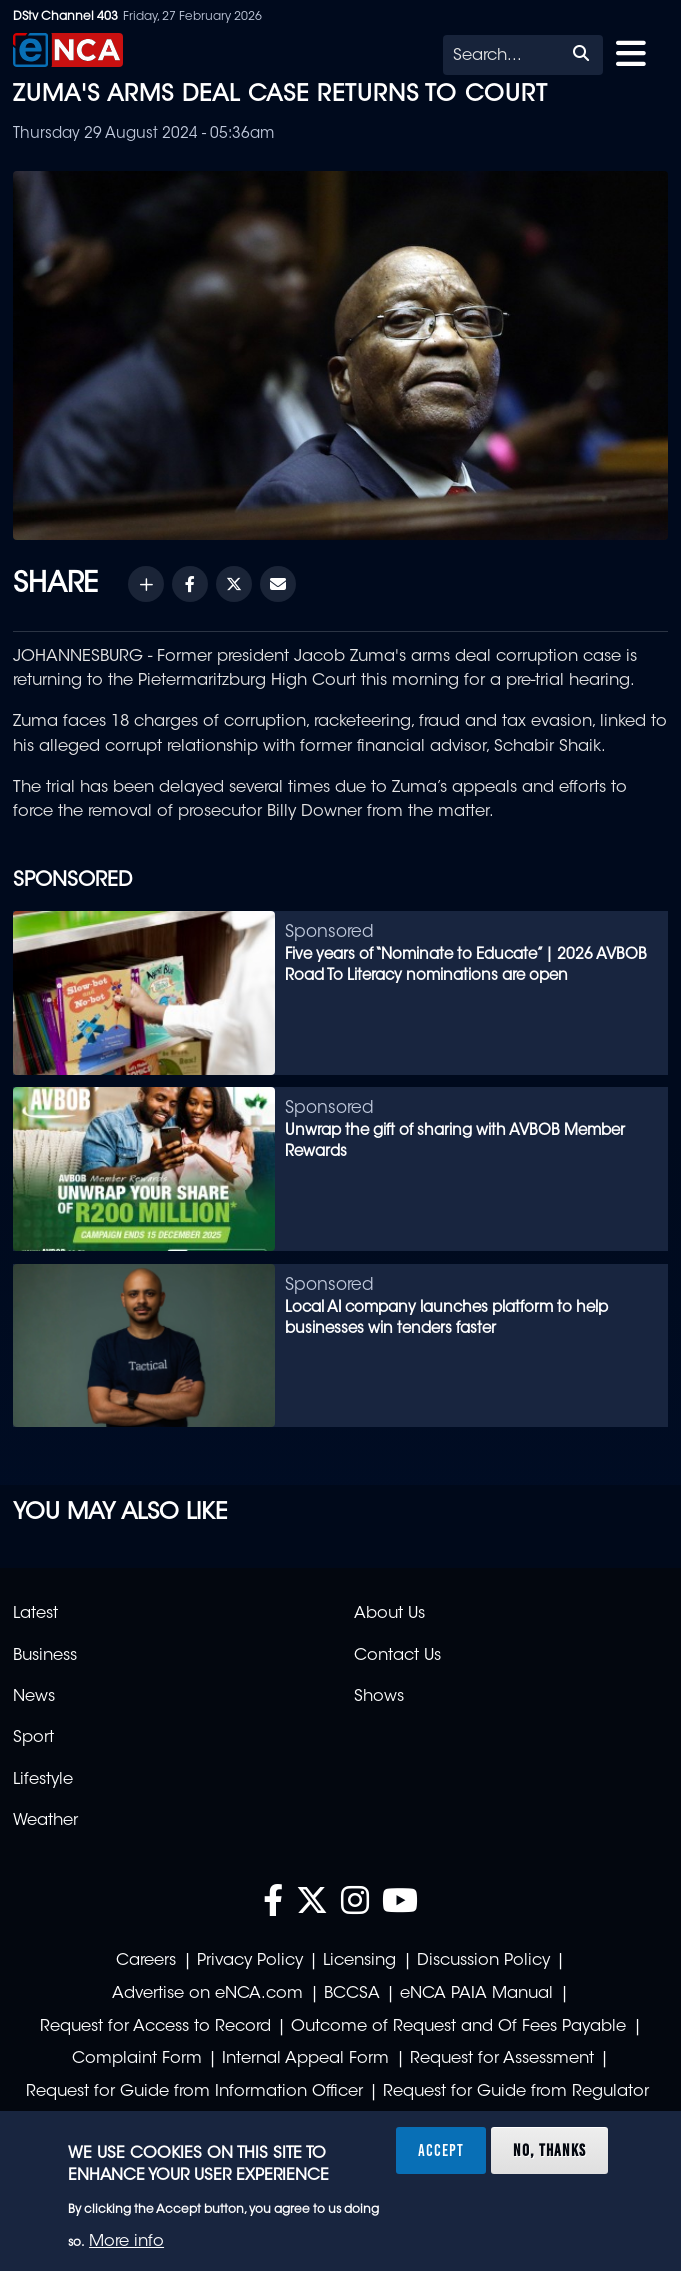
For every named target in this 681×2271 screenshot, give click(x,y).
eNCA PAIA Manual (476, 1994)
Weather (45, 1821)
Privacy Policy (250, 1961)
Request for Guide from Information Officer (194, 2092)
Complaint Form (137, 2059)
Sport (33, 1738)
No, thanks (549, 2150)
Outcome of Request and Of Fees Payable (458, 2027)
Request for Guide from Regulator (516, 2092)
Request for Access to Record (155, 2027)
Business (45, 1656)
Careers (146, 1961)
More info (126, 2242)
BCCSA (352, 1994)
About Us (389, 1614)
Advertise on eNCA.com (207, 1994)
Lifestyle (43, 1780)
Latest (35, 1614)
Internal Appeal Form (305, 2059)
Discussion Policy (483, 1961)
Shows (379, 1697)
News (34, 1697)
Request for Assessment (502, 2059)
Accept (441, 2150)
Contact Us (397, 1656)
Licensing (359, 1961)
